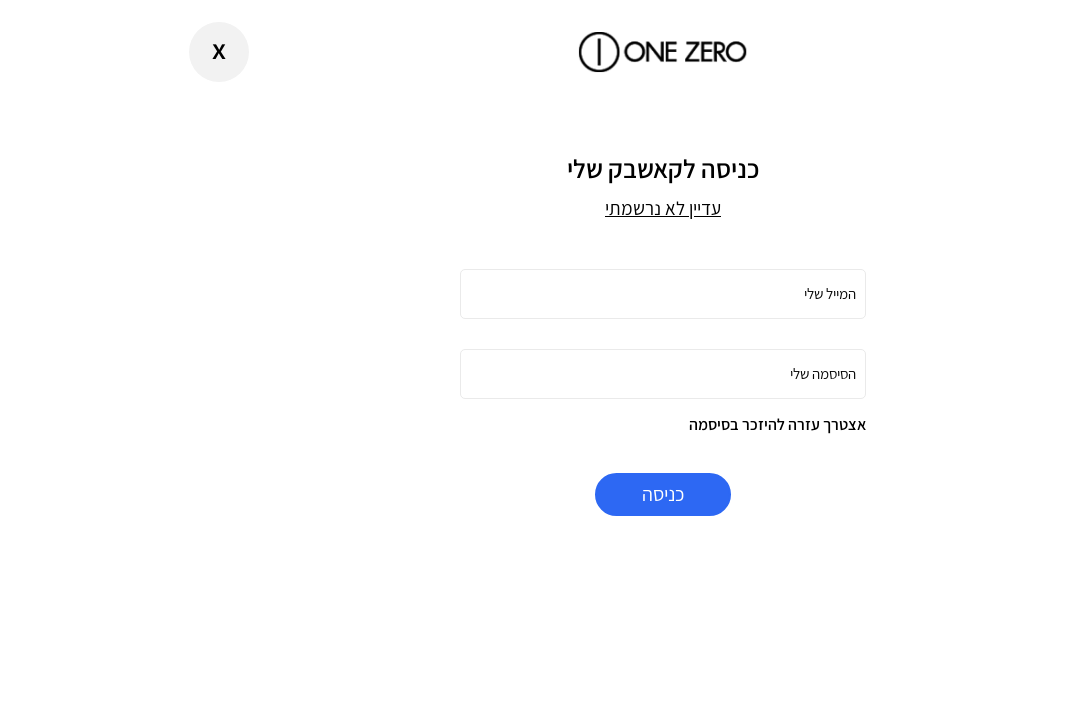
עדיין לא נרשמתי (539, 208)
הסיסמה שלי (699, 373)
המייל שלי (706, 293)
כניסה (539, 494)
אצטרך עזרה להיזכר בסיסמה (653, 424)
